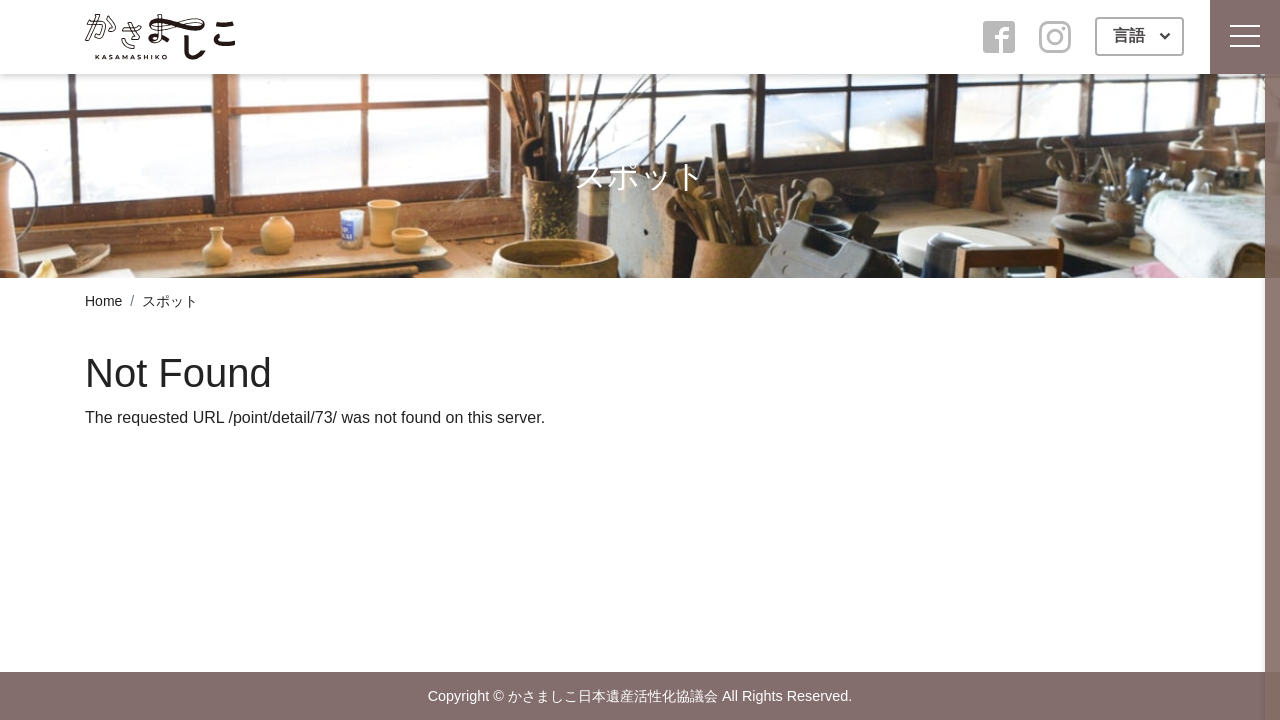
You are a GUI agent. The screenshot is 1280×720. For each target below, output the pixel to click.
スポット (170, 301)
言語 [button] (1131, 35)
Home (103, 301)
